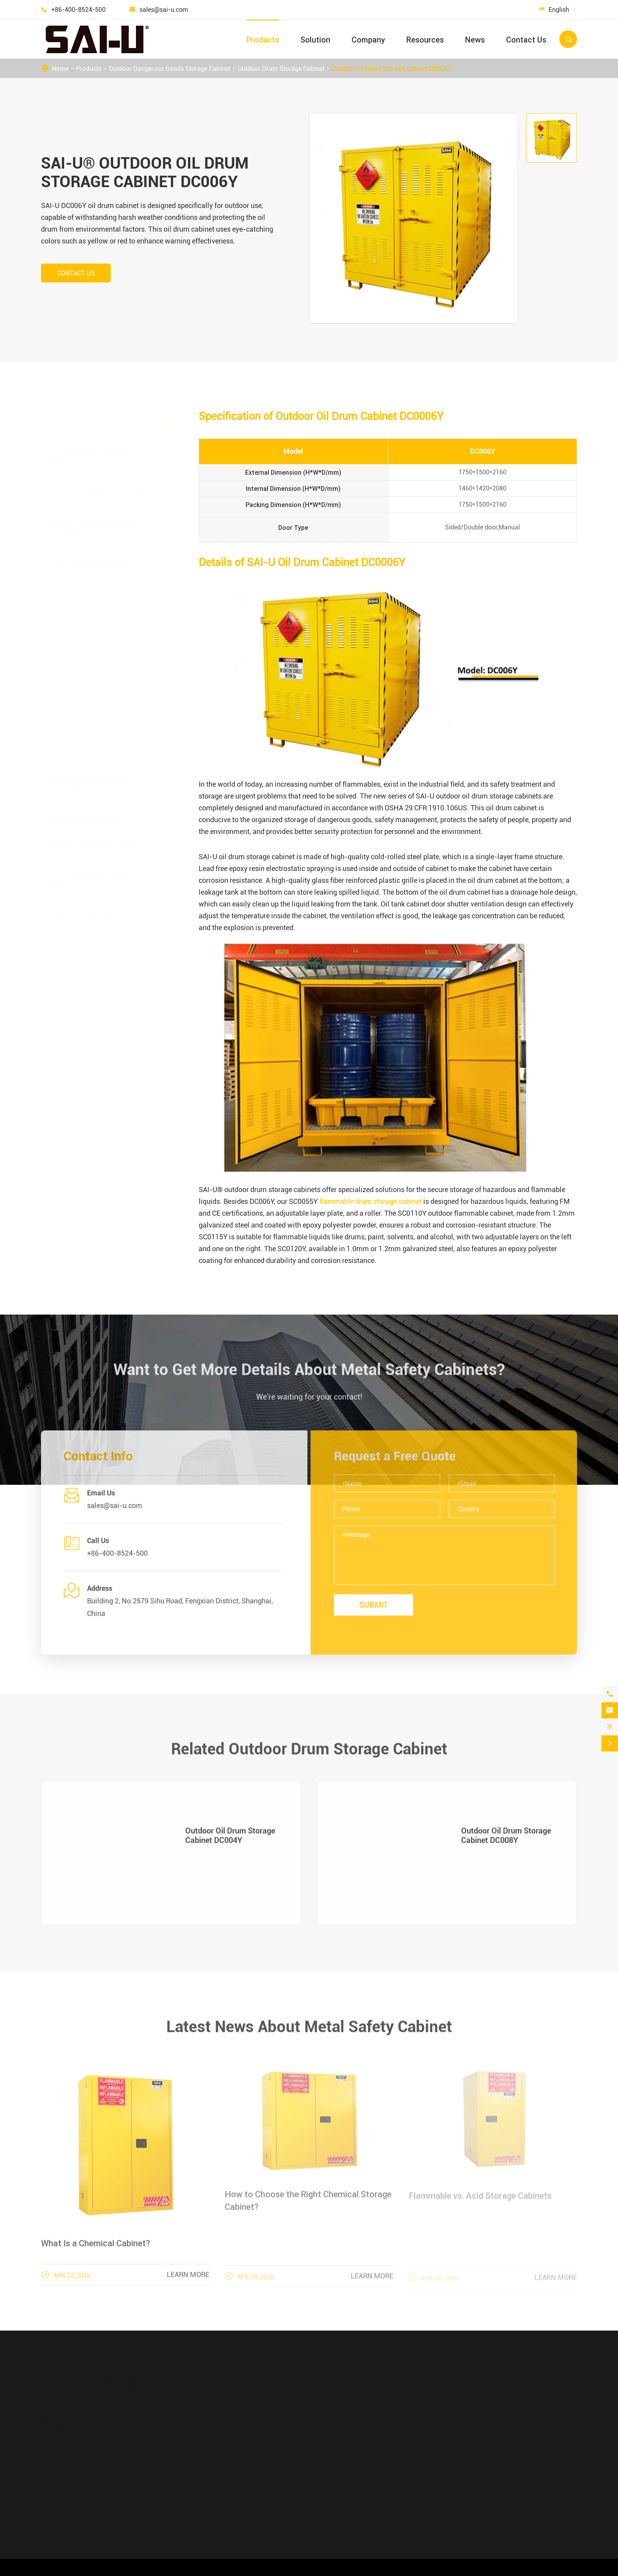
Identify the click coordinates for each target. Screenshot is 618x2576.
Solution (315, 40)
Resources (425, 40)
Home (60, 68)
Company (368, 40)
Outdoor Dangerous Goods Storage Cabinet (169, 68)
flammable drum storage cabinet (370, 1201)
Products (262, 40)
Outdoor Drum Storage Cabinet (281, 68)
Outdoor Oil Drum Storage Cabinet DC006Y (392, 68)
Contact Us (526, 40)
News (475, 40)
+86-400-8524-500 (78, 9)
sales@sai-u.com (164, 9)
